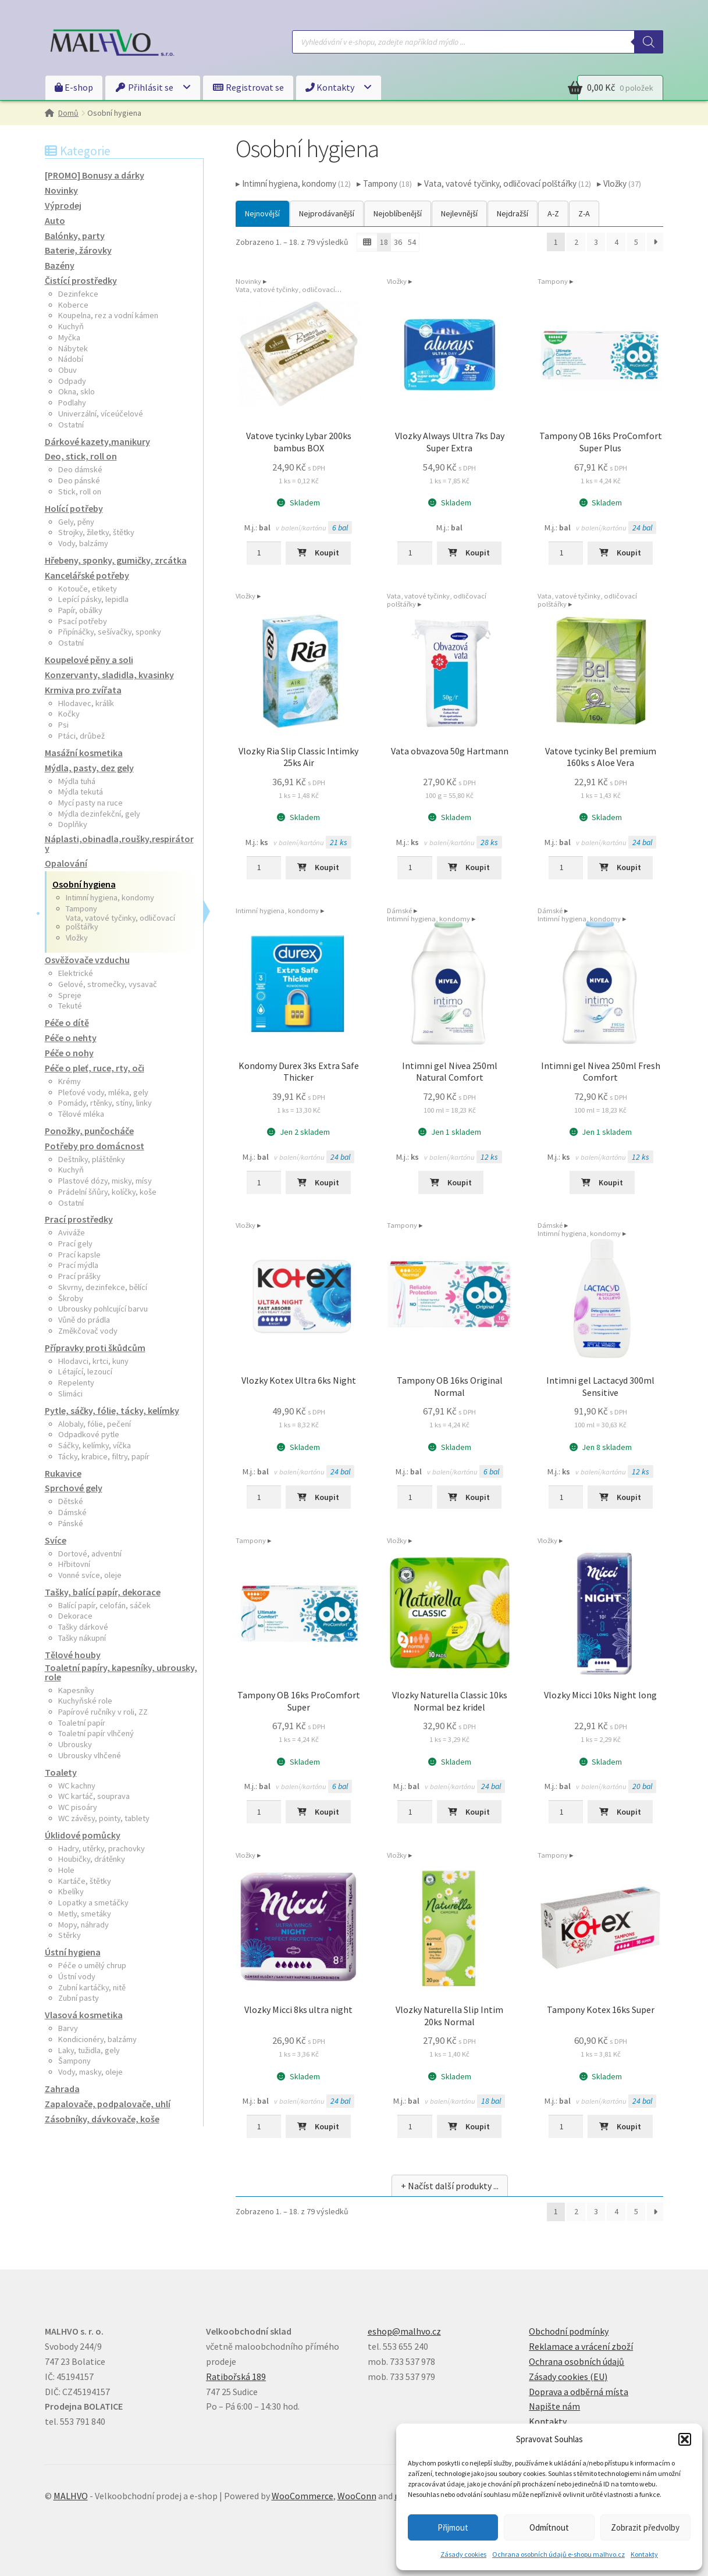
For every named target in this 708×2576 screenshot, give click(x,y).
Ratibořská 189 (236, 2376)
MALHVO (71, 2496)
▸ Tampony (384, 183)
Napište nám (554, 2406)
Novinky (248, 281)
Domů (68, 113)
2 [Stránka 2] (576, 242)
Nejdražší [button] (512, 213)
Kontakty (644, 2554)
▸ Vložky (619, 183)
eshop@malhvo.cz (404, 2331)
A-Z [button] (553, 213)
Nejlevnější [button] (459, 213)
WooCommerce (302, 2496)
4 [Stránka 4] (616, 242)
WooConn (356, 2496)
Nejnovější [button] (262, 213)
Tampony (553, 281)
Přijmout (452, 2527)
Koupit (327, 552)
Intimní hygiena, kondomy (277, 910)
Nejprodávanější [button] (326, 213)
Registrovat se (248, 87)
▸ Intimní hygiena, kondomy (293, 183)
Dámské (399, 910)
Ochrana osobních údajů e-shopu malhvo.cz (558, 2554)
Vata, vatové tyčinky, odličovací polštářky (285, 293)
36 (398, 242)
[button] (685, 2439)
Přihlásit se (144, 87)
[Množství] (264, 553)
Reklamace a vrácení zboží (581, 2346)
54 (412, 242)
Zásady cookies (463, 2554)
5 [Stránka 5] (636, 242)
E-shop (74, 87)
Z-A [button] (584, 213)
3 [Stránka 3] (596, 242)
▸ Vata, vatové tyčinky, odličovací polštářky (504, 183)
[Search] (648, 42)
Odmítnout (549, 2527)
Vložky (397, 281)
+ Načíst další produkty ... (450, 2186)
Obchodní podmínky (569, 2331)
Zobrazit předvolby (645, 2527)
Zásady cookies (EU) (568, 2376)
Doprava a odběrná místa (578, 2391)
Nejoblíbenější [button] (397, 213)
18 (384, 242)
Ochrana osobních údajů (576, 2361)
